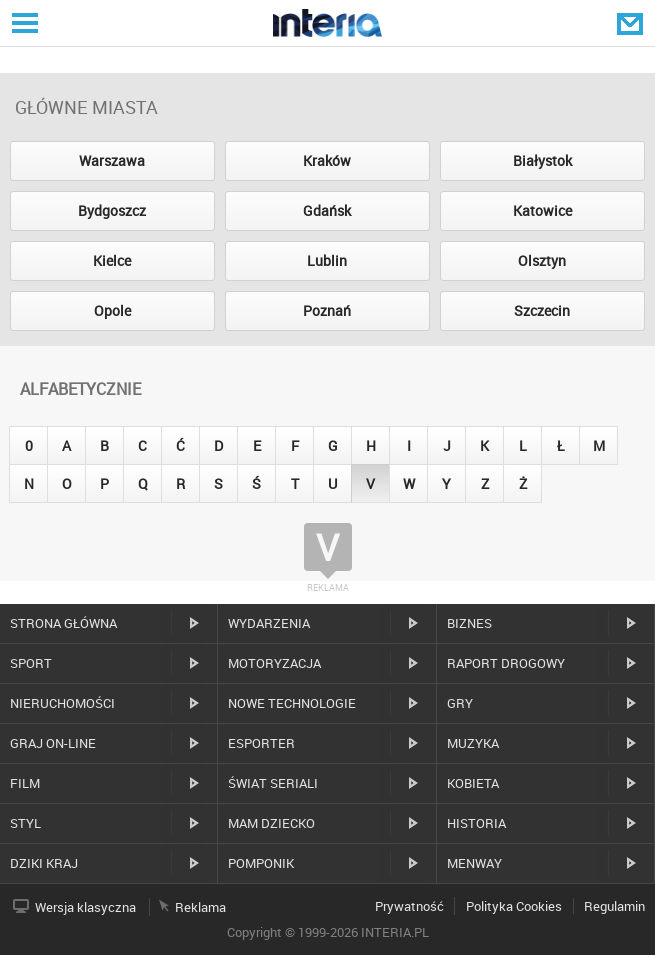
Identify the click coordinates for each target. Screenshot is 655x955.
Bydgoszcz (112, 210)
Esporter (261, 743)
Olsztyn (542, 260)
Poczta (632, 23)
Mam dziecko (271, 823)
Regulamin (614, 906)
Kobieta (473, 783)
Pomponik (261, 863)
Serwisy (23, 22)
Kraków (327, 160)
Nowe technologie (292, 703)
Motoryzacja (274, 663)
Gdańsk (327, 210)
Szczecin (542, 310)
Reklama (200, 907)
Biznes (469, 623)
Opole (112, 310)
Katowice (542, 210)
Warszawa (112, 160)
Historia (476, 823)
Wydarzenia (269, 623)
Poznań (327, 310)
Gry (460, 703)
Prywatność (409, 906)
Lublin (327, 260)
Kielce (112, 260)
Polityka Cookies (514, 906)
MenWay (474, 863)
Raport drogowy (506, 663)
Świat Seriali (273, 783)
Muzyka (473, 743)
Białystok (542, 160)
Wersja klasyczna (85, 907)
